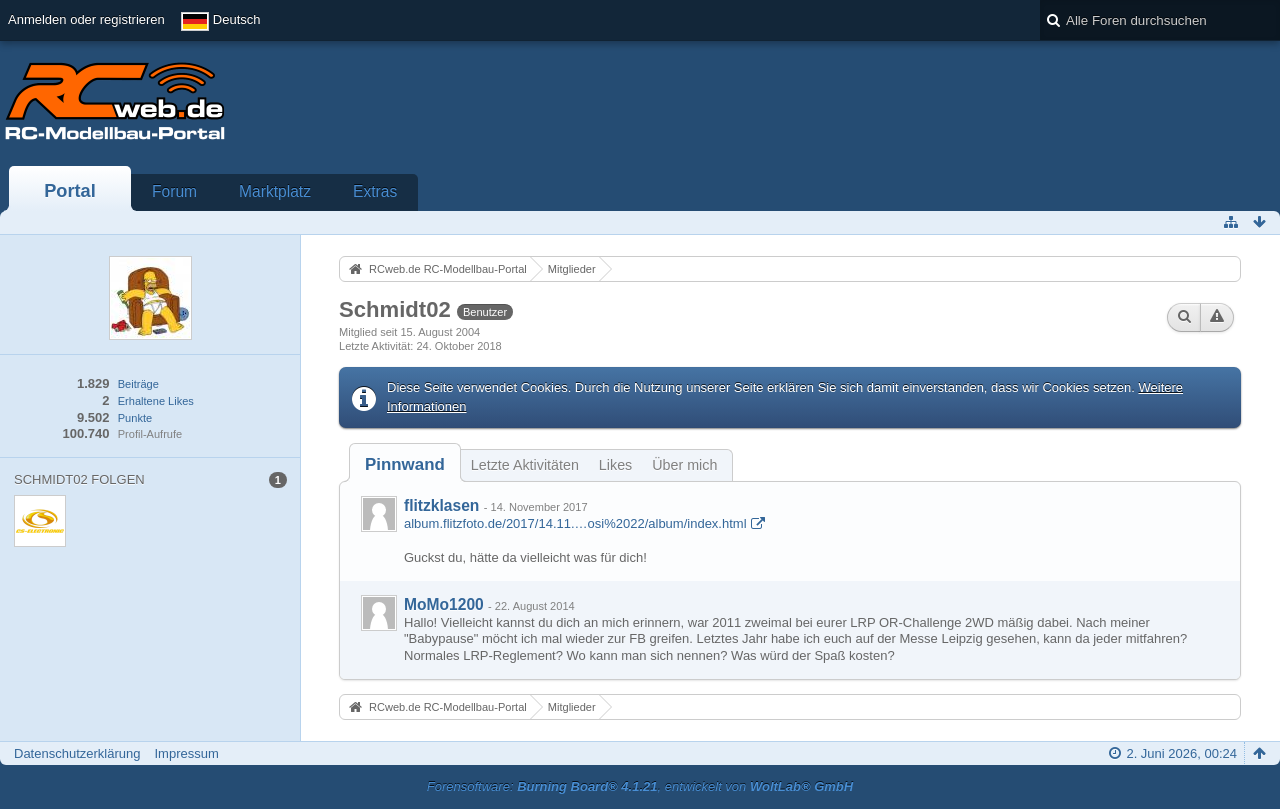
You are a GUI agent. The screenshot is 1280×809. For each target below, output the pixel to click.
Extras (375, 191)
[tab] (405, 464)
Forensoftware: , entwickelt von (640, 786)
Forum (174, 191)
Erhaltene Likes (156, 401)
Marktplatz (275, 191)
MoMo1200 (444, 604)
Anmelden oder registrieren (86, 19)
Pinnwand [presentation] (405, 464)
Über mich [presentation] (684, 465)
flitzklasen (441, 505)
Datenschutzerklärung (77, 753)
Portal (70, 191)
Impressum (186, 753)
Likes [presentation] (615, 465)
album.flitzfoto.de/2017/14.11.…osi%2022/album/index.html (575, 523)
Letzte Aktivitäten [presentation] (525, 465)
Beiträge (138, 384)
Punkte (135, 418)
